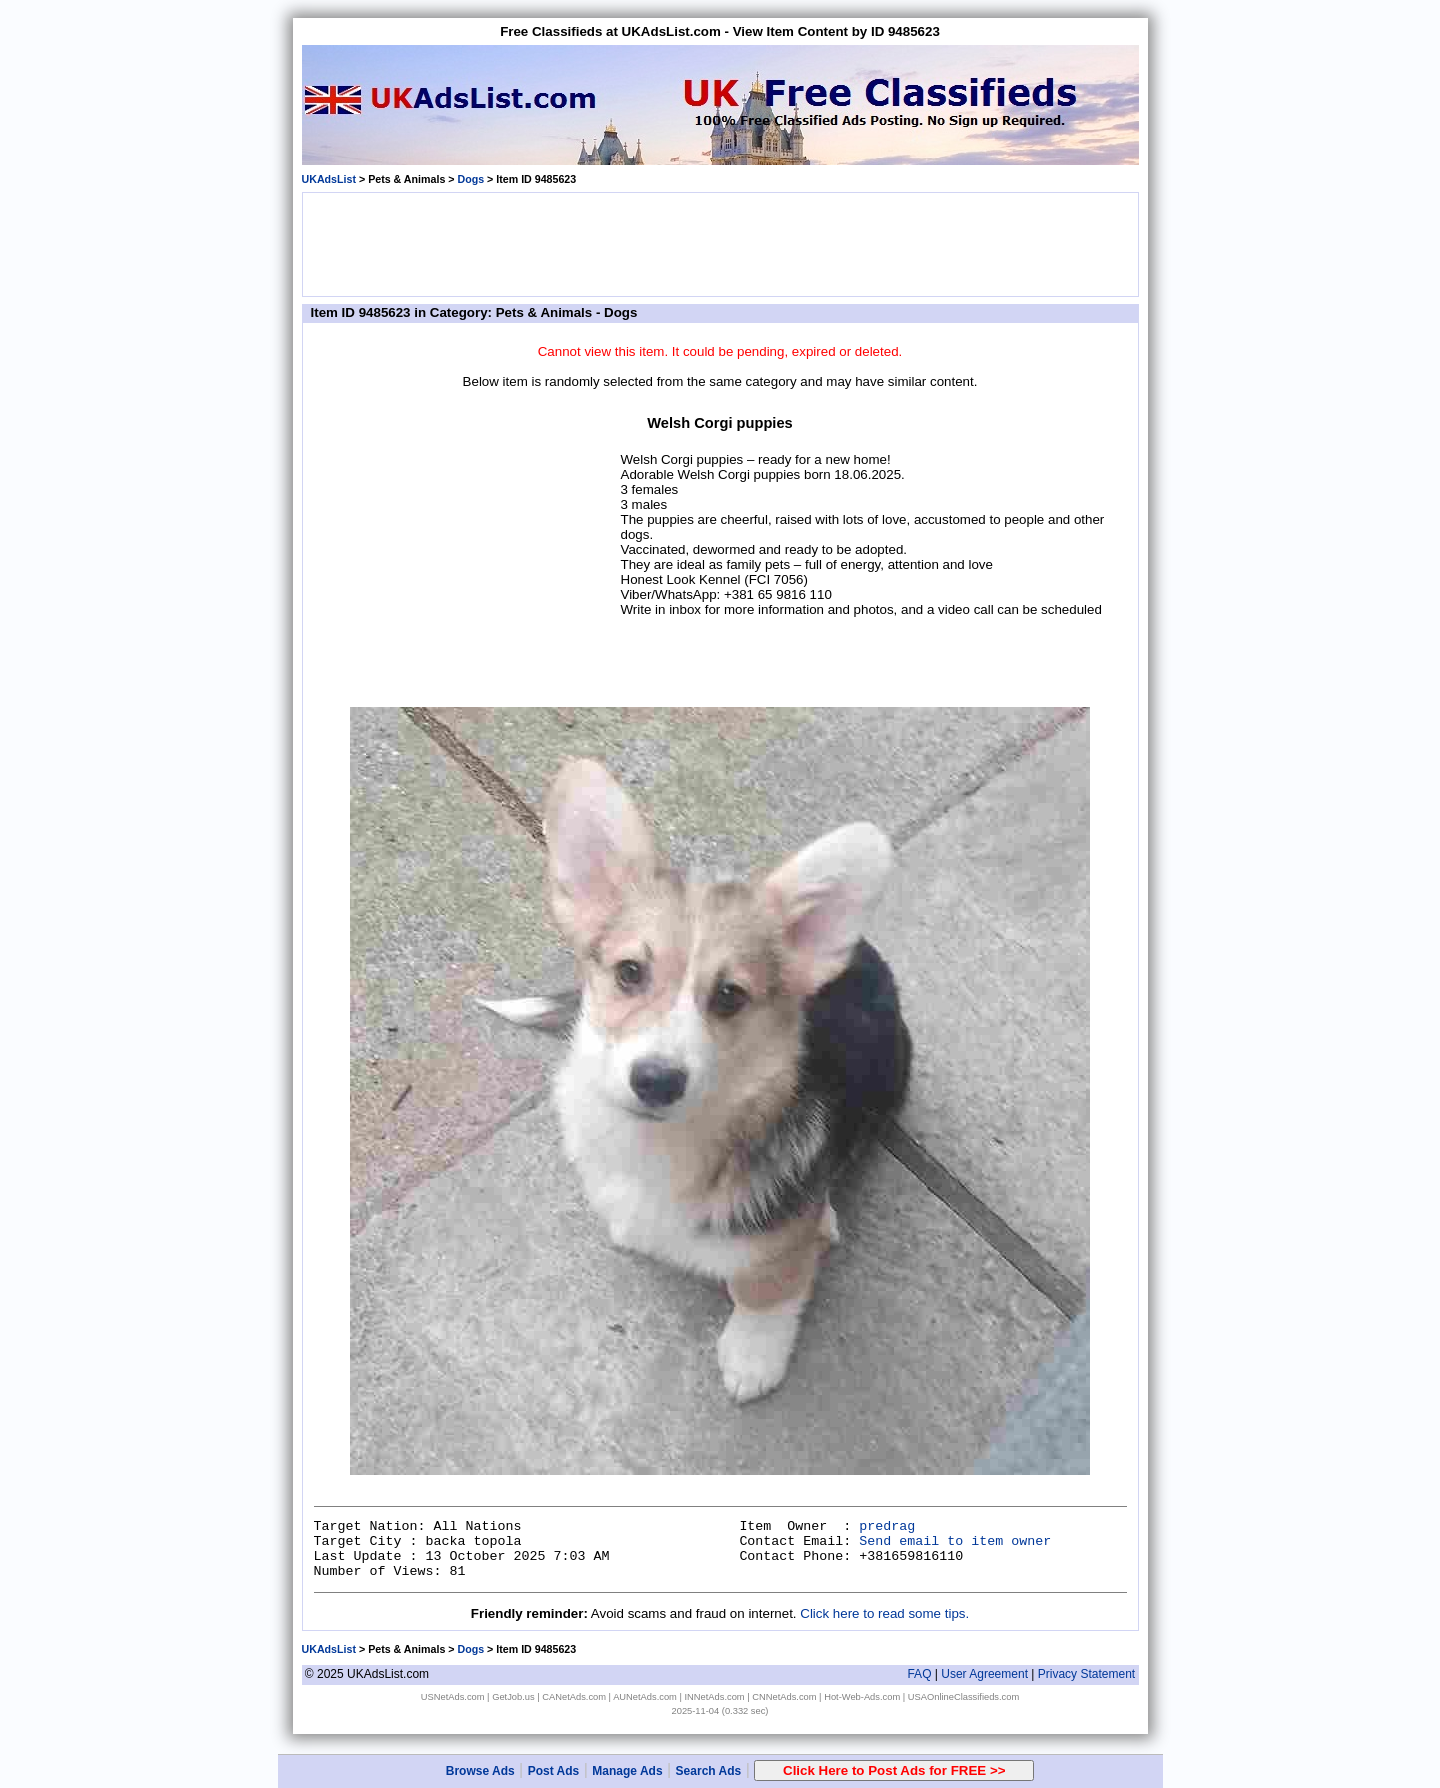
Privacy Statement (1086, 1674)
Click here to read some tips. (884, 1613)
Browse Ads (480, 1771)
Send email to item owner (955, 1541)
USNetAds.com (453, 1697)
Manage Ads (627, 1771)
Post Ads (554, 1771)
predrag (887, 1526)
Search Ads (709, 1771)
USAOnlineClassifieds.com (963, 1697)
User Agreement (984, 1674)
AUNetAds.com (645, 1697)
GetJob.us (513, 1697)
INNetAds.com (715, 1697)
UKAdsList (329, 179)
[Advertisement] (720, 243)
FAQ (919, 1674)
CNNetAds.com (784, 1697)
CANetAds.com (574, 1697)
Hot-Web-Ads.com (862, 1697)
